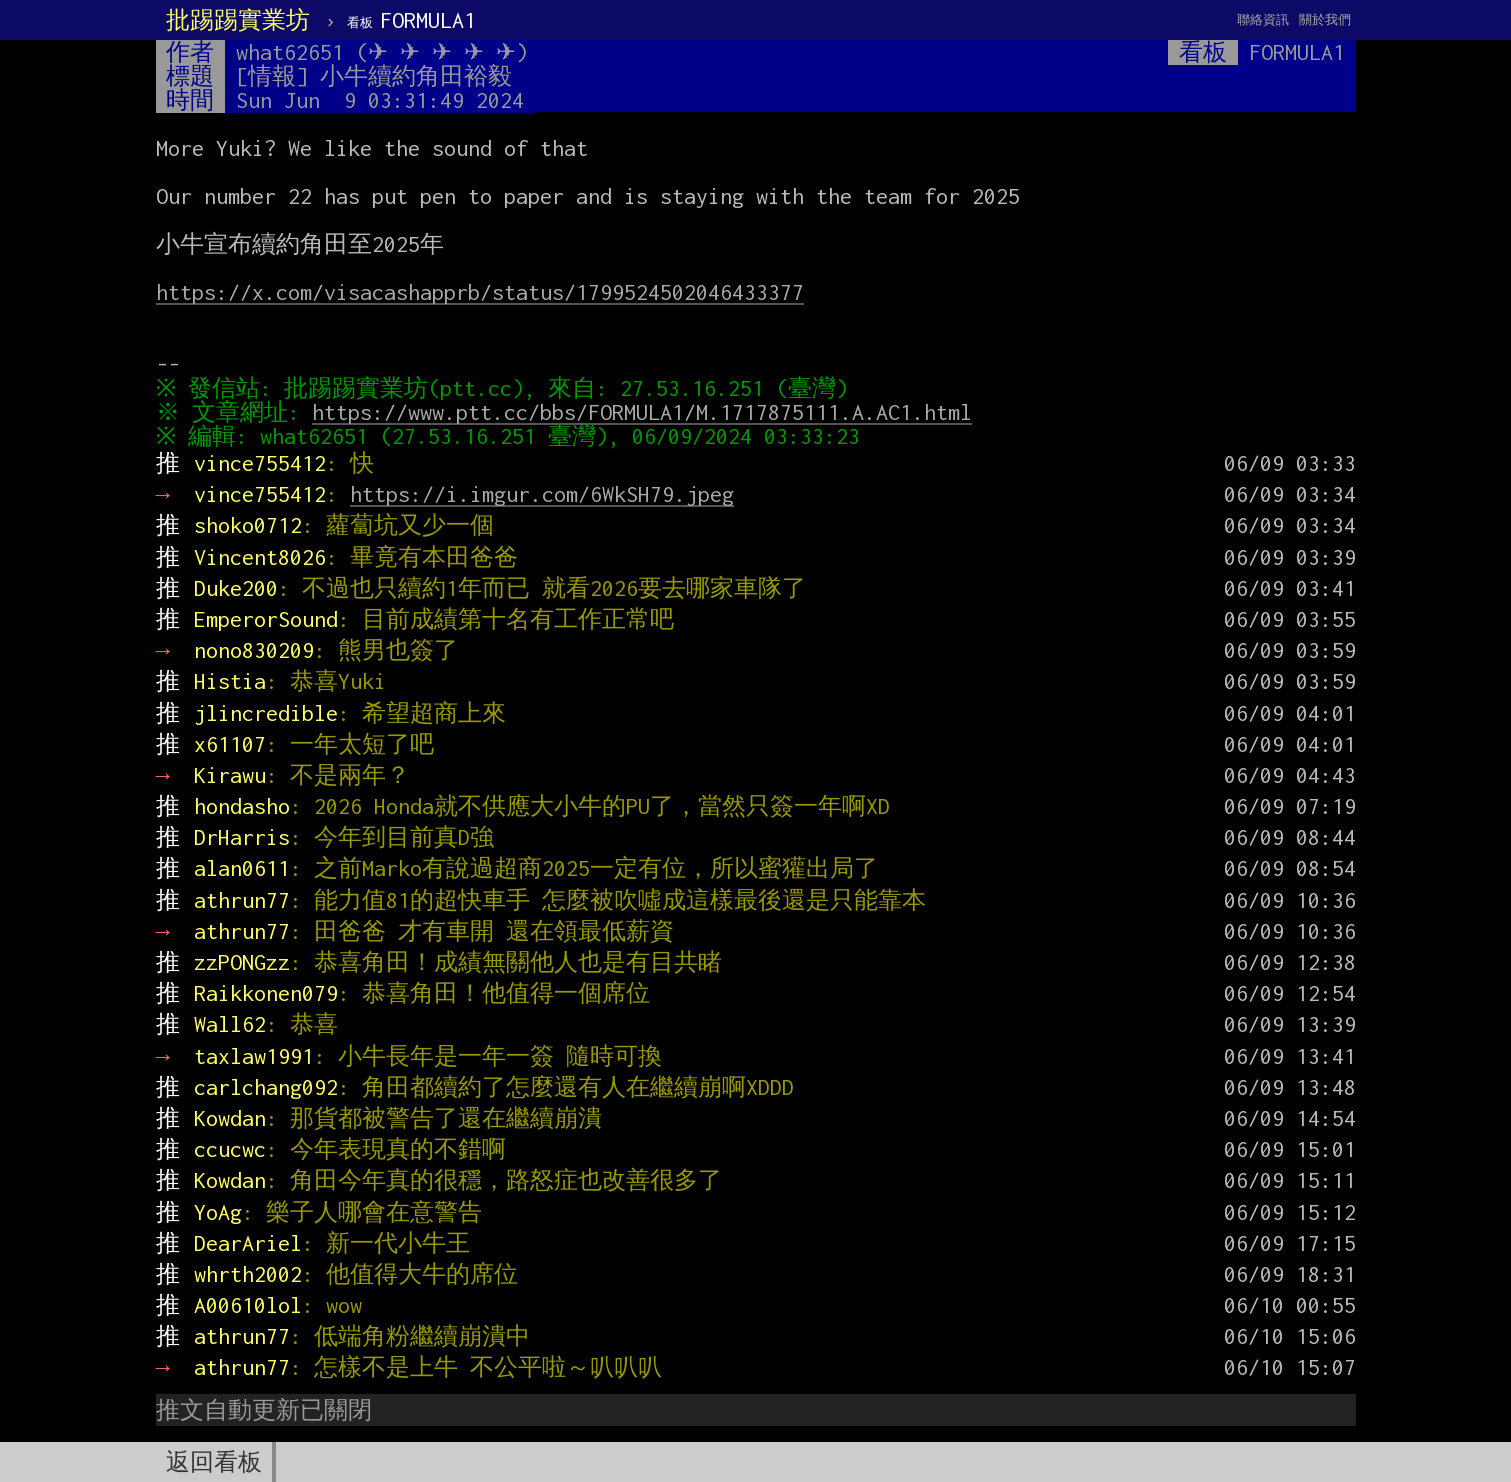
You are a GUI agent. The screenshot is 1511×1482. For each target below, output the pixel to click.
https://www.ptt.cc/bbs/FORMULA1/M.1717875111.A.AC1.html (646, 412)
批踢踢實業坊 (238, 20)
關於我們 (1325, 19)
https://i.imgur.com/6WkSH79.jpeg (542, 494)
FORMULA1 (411, 20)
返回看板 (214, 1462)
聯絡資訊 (1263, 19)
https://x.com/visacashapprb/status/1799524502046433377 (480, 292)
